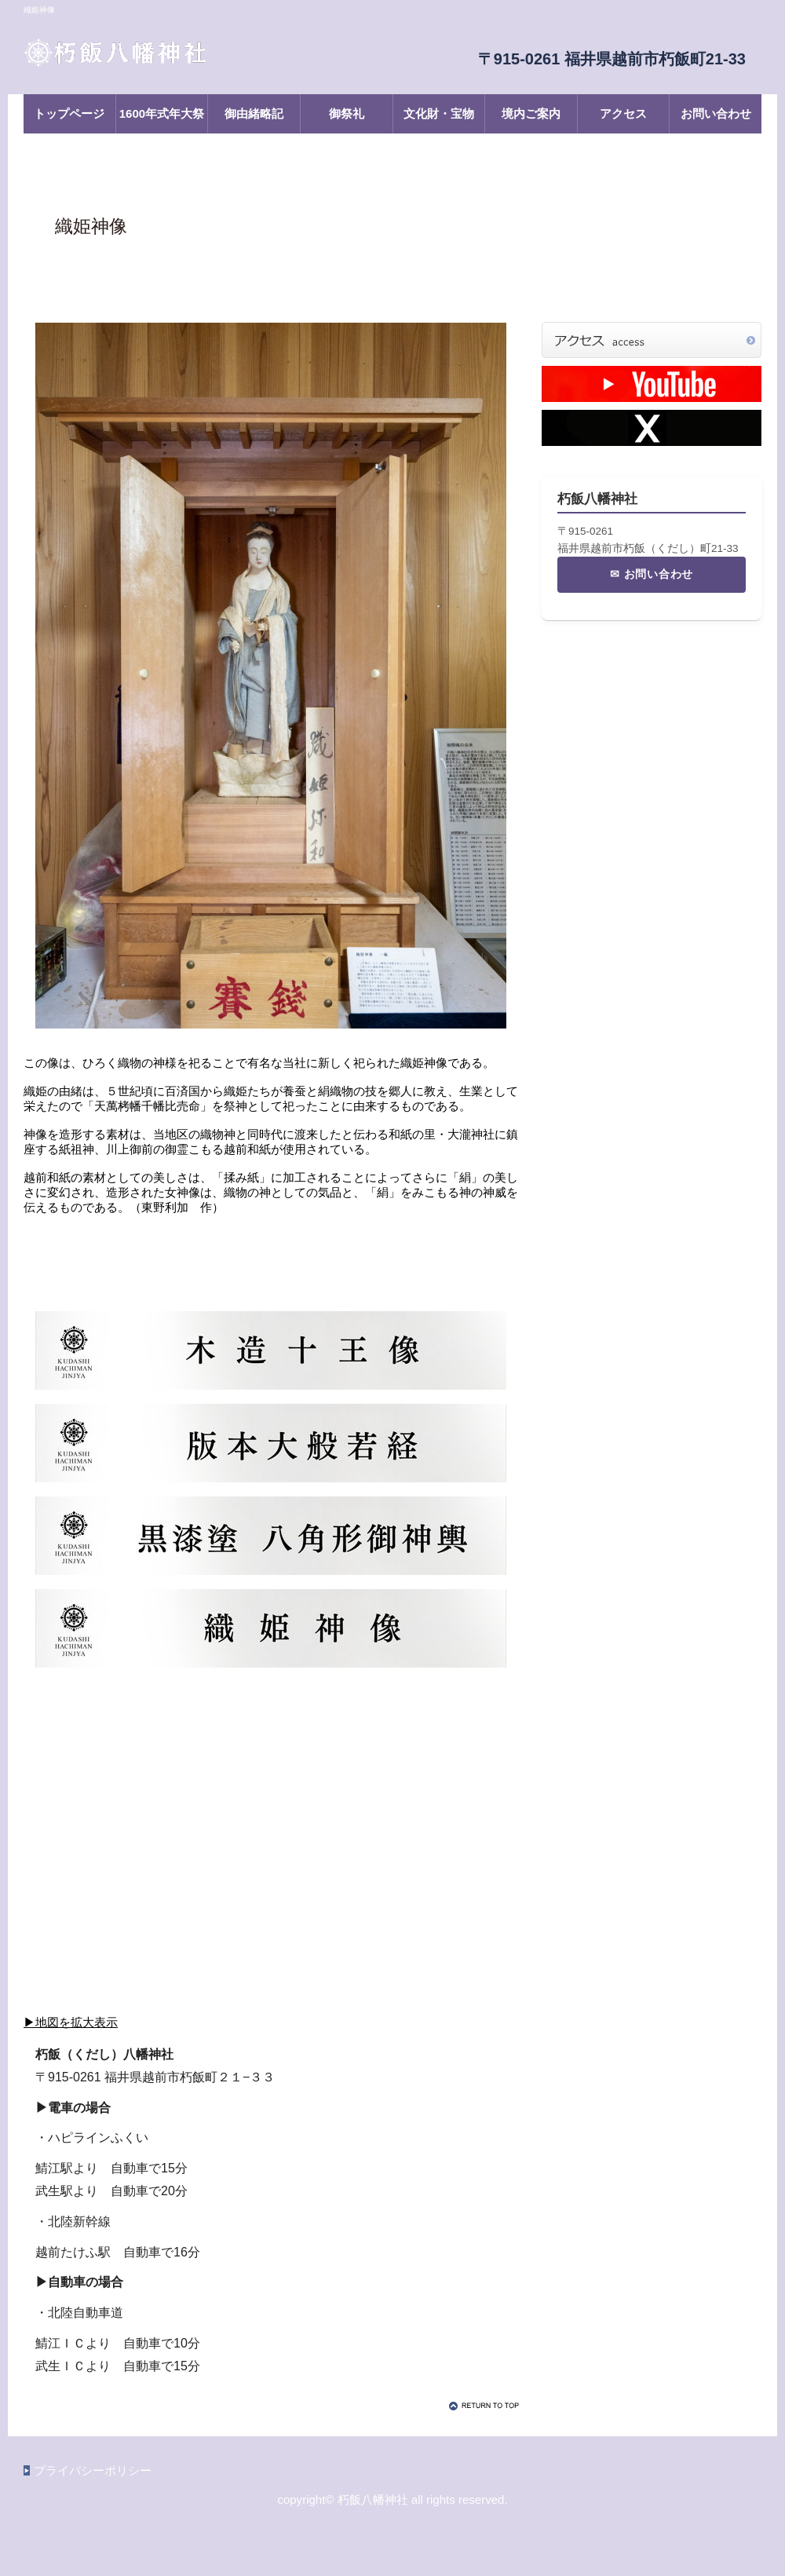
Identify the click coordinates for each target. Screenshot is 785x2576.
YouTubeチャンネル (651, 384)
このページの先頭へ (486, 2406)
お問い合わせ (658, 574)
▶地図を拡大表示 (71, 2022)
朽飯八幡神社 (181, 53)
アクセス (651, 340)
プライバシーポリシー (93, 2470)
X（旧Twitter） (651, 428)
